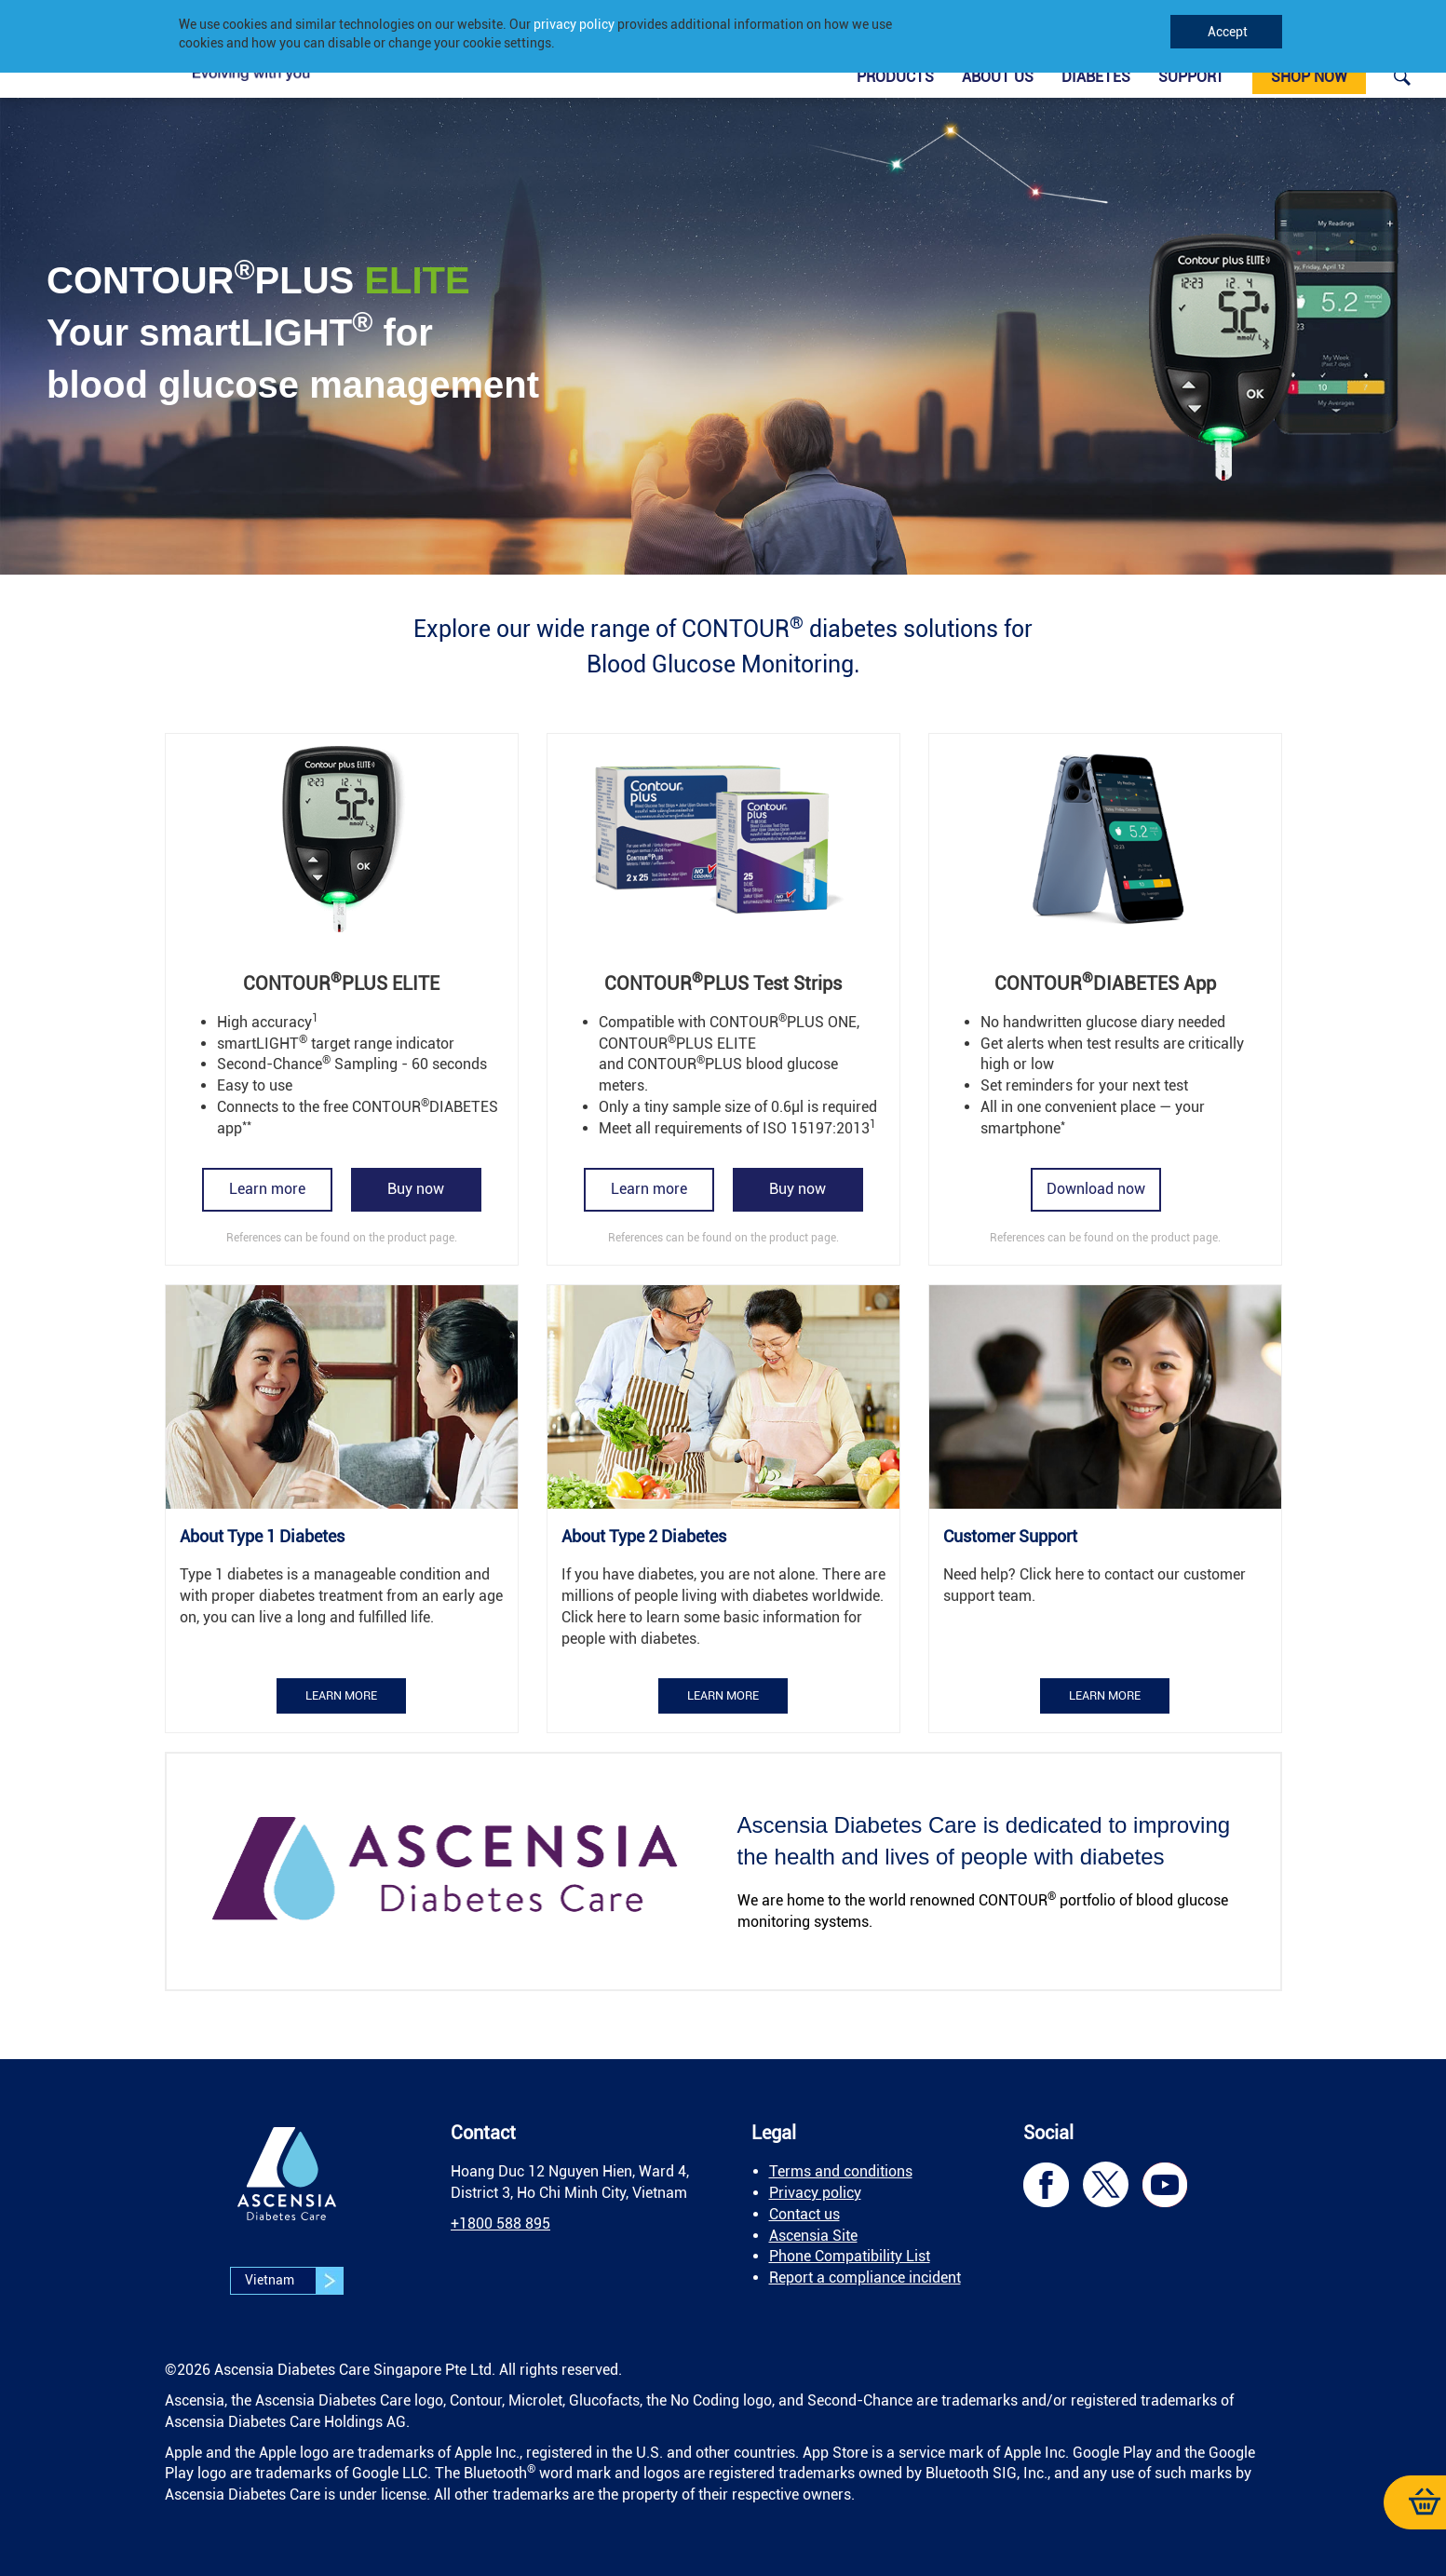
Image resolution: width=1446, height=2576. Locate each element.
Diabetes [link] (1095, 77)
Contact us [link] (804, 2214)
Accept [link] (1226, 31)
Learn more (267, 1189)
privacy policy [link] (574, 24)
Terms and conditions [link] (840, 2171)
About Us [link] (998, 77)
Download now (1096, 1189)
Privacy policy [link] (815, 2193)
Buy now (415, 1189)
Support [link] (1191, 77)
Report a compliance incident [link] (865, 2277)
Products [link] (895, 77)
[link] (1402, 76)
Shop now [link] (1309, 77)
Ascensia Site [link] (813, 2235)
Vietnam (294, 2281)
